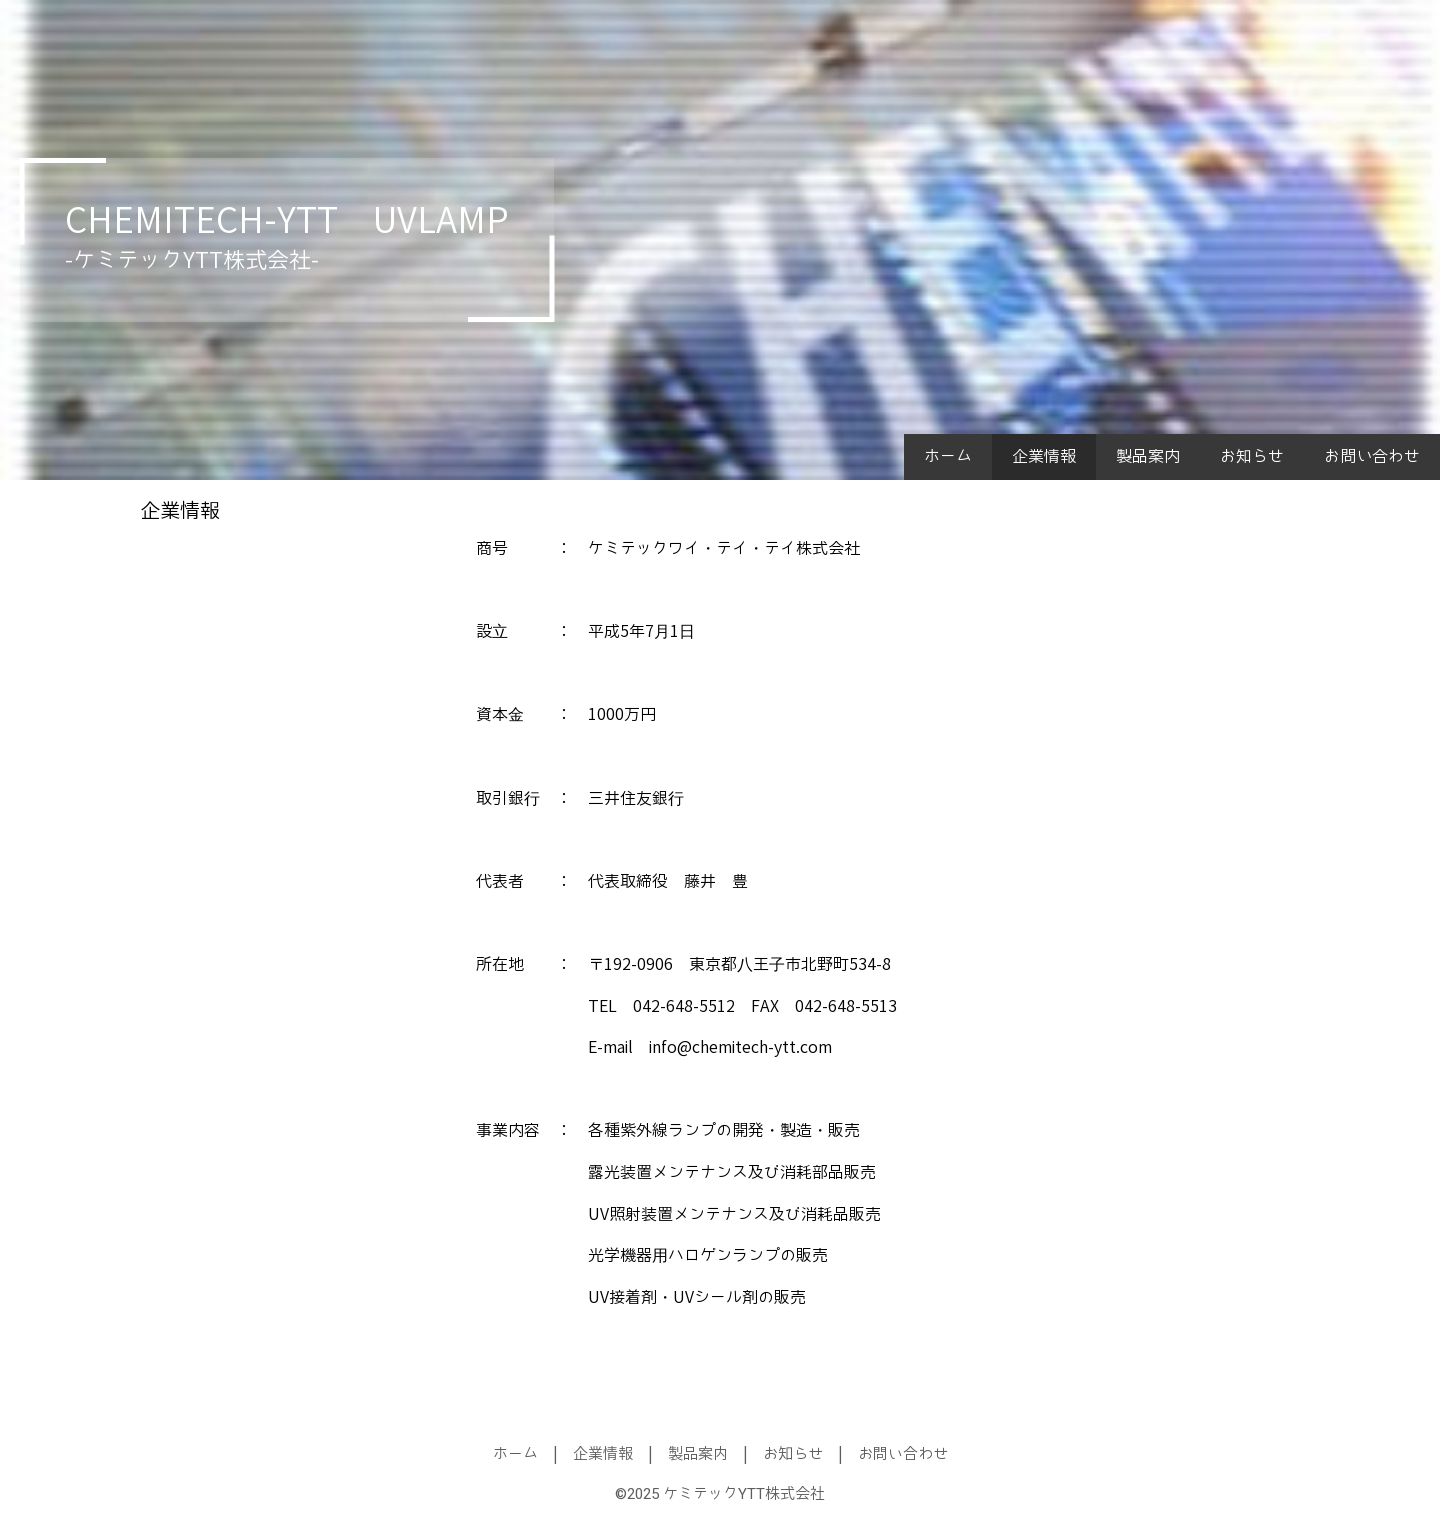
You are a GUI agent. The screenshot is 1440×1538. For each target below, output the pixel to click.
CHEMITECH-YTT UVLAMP (287, 221)
